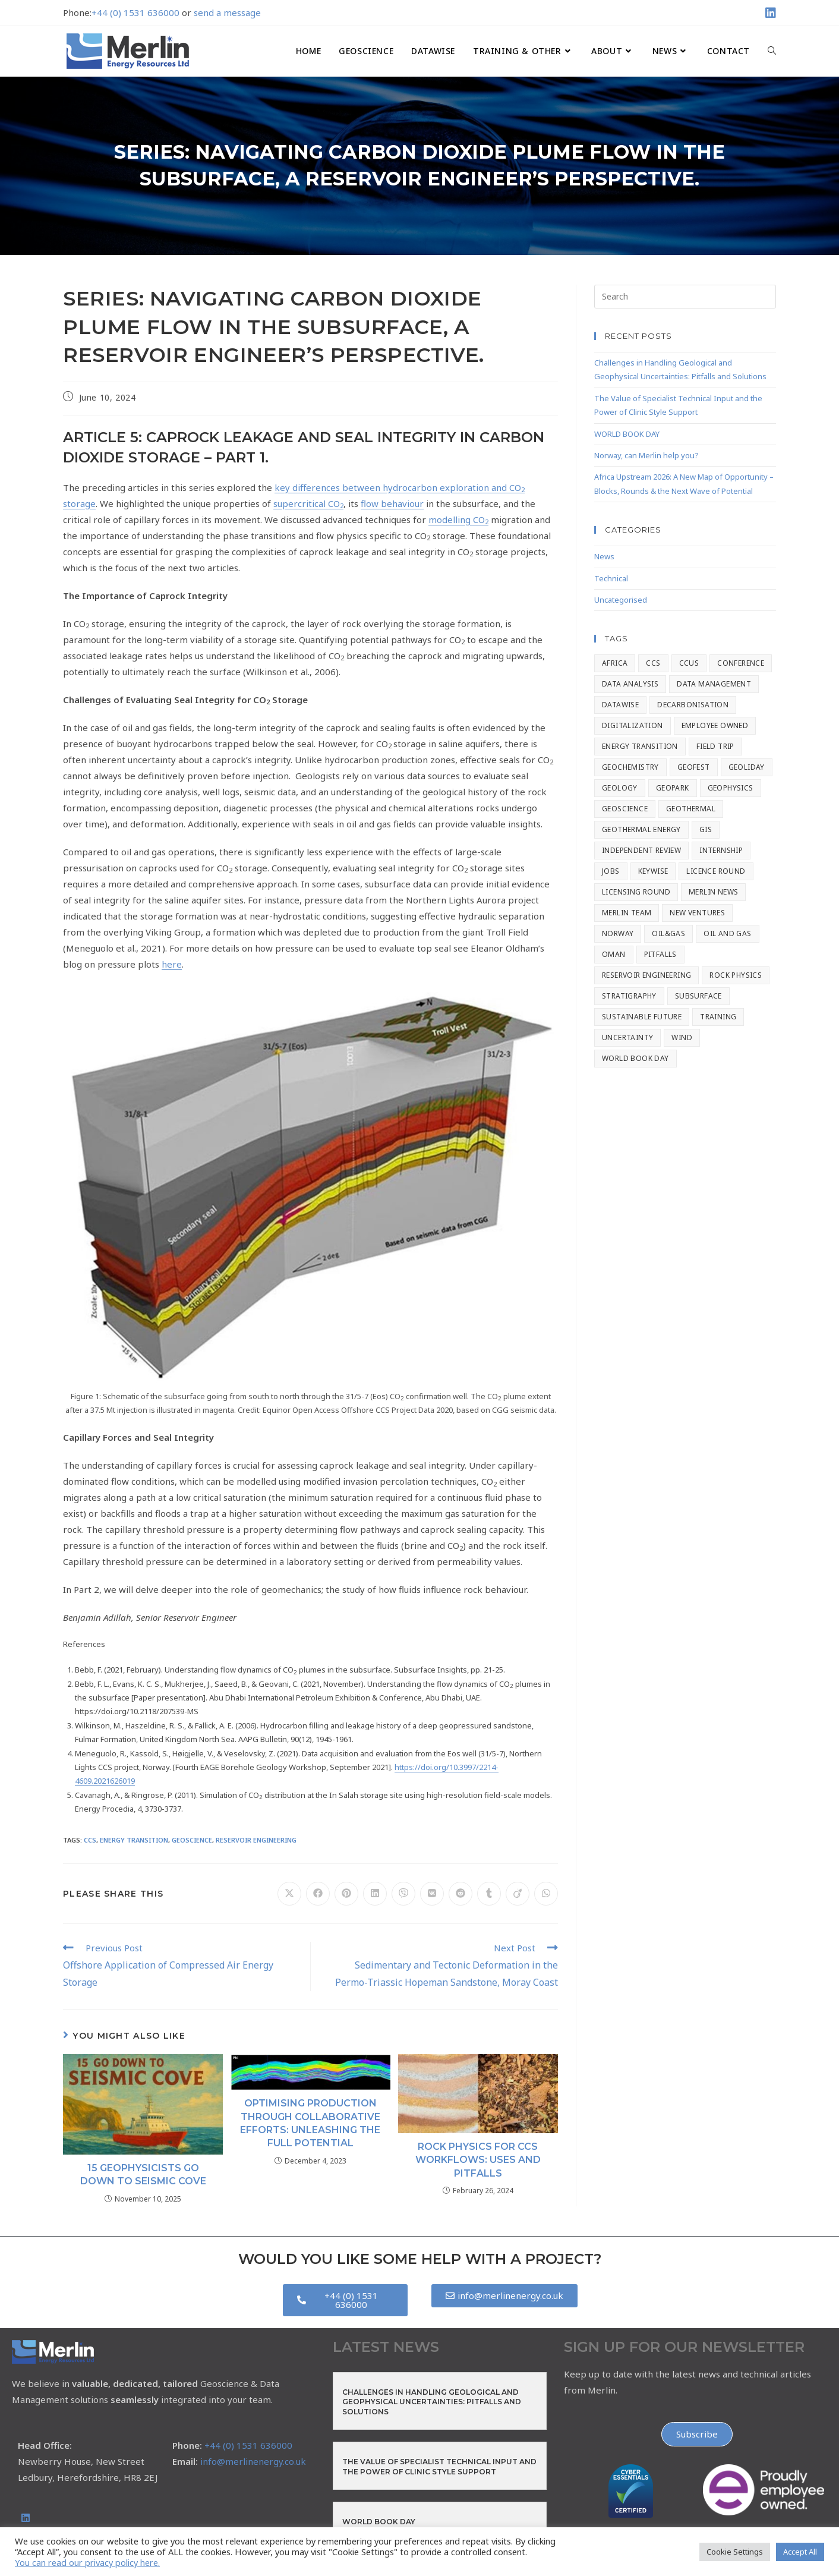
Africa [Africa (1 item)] (614, 663)
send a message (227, 12)
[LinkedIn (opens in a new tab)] (769, 13)
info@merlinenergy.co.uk (253, 2461)
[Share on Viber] (403, 1894)
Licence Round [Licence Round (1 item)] (715, 871)
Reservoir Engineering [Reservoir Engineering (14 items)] (646, 975)
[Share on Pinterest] (346, 1894)
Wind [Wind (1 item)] (681, 1037)
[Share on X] (289, 1894)
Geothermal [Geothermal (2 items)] (690, 809)
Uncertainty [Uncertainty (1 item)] (627, 1037)
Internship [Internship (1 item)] (721, 850)
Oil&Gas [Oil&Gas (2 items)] (668, 933)
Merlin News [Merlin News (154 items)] (713, 892)
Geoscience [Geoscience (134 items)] (625, 809)
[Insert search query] (685, 296)
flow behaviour (392, 503)
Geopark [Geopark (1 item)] (672, 788)
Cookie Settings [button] (734, 2551)
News (604, 556)
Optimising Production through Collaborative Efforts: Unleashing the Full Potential (310, 2123)
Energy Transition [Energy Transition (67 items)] (640, 746)
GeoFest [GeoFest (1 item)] (693, 767)
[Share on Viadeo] (517, 1894)
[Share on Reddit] (460, 1894)
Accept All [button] (800, 2551)
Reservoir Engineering (256, 1839)
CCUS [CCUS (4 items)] (689, 663)
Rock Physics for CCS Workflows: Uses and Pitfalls (478, 2160)
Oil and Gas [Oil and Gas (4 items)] (727, 933)
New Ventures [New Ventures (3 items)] (697, 913)
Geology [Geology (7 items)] (620, 788)
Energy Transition (134, 1839)
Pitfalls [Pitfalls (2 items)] (660, 954)
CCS (90, 1839)
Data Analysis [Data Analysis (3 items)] (630, 684)
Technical (611, 578)
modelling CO (458, 519)
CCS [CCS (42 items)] (653, 663)
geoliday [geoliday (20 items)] (746, 767)
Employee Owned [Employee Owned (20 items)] (715, 725)
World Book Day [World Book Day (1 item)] (635, 1058)
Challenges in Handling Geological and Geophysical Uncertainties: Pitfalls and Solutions (431, 2402)
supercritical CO (308, 503)
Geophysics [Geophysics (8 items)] (730, 788)
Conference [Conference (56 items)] (740, 663)
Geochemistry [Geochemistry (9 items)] (630, 767)
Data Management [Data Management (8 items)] (714, 684)
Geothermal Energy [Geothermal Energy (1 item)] (641, 829)
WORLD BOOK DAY (627, 434)
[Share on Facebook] (318, 1894)
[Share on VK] (432, 1894)
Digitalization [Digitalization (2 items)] (632, 725)
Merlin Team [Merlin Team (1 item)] (626, 913)
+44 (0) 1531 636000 (135, 12)
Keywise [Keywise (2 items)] (653, 871)
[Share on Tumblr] (489, 1894)
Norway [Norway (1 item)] (617, 933)
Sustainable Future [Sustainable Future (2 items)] (642, 1017)
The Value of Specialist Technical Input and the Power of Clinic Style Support (439, 2466)
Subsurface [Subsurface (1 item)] (698, 996)
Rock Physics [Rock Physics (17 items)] (735, 975)
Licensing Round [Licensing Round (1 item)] (636, 892)
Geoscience (192, 1839)
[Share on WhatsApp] (546, 1894)
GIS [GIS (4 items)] (705, 829)
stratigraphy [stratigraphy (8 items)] (629, 996)
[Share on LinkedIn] (375, 1894)
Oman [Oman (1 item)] (614, 954)
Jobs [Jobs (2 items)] (611, 871)
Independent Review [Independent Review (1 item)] (641, 850)
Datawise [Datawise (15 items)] (620, 705)
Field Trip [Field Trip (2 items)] (715, 746)
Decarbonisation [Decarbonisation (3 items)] (692, 705)
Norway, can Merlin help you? (646, 455)
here (172, 964)
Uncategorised (620, 599)
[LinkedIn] (25, 2518)
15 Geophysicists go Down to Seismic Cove (143, 2174)
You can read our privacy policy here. (87, 2562)
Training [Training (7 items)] (718, 1017)
